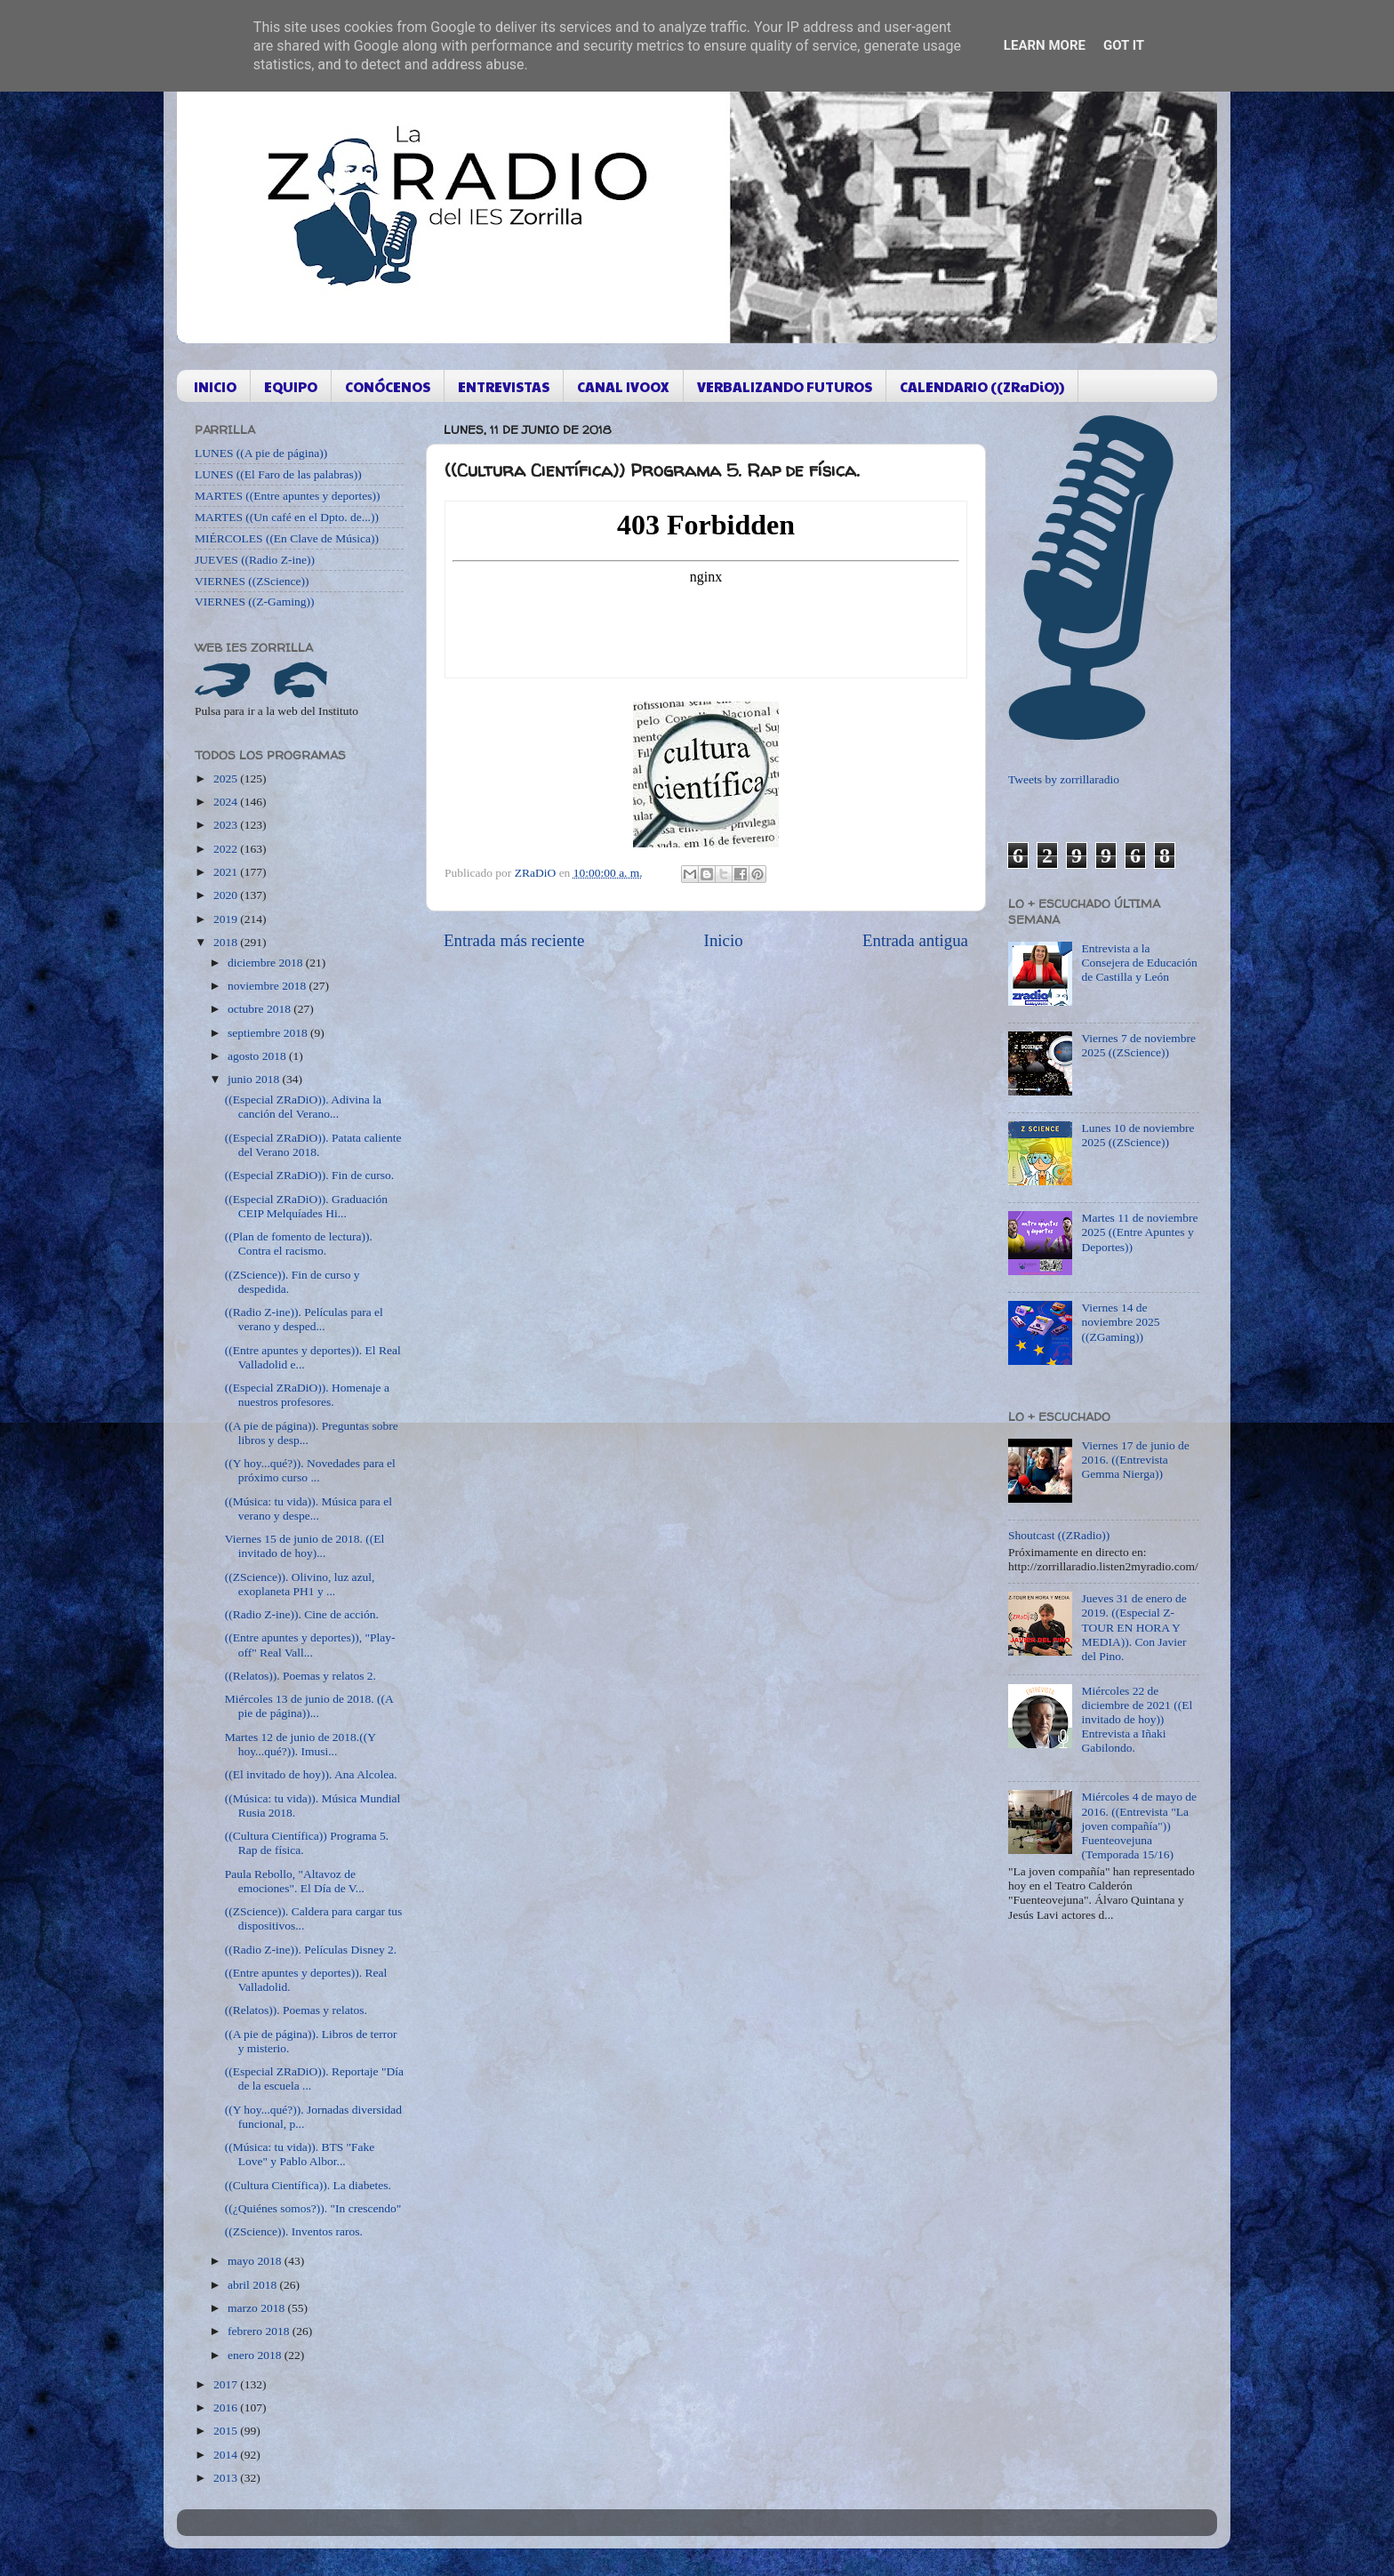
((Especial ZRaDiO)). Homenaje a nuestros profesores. (307, 1394)
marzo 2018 (257, 2308)
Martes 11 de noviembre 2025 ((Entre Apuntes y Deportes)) (1139, 1232)
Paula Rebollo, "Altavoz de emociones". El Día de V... (295, 1881)
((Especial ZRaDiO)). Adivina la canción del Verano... (303, 1106)
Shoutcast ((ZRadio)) (1059, 1535)
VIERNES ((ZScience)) (252, 581)
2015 (226, 2430)
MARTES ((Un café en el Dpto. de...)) (287, 517)
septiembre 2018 (269, 1032)
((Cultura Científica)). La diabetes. (308, 2185)
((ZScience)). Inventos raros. (294, 2231)
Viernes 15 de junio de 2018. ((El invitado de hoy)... (305, 1546)
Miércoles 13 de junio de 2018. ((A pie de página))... (309, 1706)
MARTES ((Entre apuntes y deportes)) (287, 495)
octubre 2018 (260, 1008)
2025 (226, 778)
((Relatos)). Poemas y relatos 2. (300, 1675)
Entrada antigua (915, 940)
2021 (226, 872)
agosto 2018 (258, 1056)
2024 (226, 801)
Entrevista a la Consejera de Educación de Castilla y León (1139, 962)
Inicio (723, 940)
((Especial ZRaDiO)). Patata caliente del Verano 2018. (313, 1145)
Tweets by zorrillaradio (1063, 779)
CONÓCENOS (387, 386)
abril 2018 (254, 2284)
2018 (226, 942)
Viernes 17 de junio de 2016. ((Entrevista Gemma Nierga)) (1135, 1460)
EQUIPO (290, 386)
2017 (226, 2384)
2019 (226, 919)
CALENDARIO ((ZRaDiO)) (982, 386)
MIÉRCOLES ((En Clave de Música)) (287, 538)
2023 (226, 824)
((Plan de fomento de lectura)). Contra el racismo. (299, 1243)
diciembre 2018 (267, 962)
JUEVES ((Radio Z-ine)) (255, 559)
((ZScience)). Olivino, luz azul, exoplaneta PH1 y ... (300, 1584)
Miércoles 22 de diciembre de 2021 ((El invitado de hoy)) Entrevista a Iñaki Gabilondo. (1136, 1719)
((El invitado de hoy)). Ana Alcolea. (311, 1774)
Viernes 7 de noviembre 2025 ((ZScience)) (1138, 1045)
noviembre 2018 (268, 985)
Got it (1123, 45)
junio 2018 (255, 1079)
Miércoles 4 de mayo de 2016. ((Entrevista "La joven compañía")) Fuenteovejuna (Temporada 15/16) (1139, 1825)
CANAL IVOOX (623, 386)
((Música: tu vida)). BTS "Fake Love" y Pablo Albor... (300, 2154)
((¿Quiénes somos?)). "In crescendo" (313, 2208)
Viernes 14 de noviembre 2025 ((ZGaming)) (1120, 1322)
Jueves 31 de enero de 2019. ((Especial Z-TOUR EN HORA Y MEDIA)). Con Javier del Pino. (1133, 1627)
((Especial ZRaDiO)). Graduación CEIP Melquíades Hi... (306, 1206)
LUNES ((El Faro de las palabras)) (278, 474)
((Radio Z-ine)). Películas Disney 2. (311, 1949)
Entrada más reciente (514, 940)
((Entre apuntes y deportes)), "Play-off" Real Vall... (310, 1644)
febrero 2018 (260, 2331)
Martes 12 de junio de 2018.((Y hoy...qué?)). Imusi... (300, 1744)
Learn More (1045, 45)
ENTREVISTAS (503, 386)
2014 (226, 2454)
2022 (226, 848)
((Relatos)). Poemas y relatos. (296, 2010)
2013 (226, 2477)
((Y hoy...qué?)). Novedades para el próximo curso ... (310, 1470)
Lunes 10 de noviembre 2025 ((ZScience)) (1137, 1135)
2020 (226, 895)
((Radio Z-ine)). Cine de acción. (302, 1614)
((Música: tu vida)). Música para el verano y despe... (308, 1508)
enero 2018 (256, 2355)
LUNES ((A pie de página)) (261, 453)
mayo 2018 (256, 2260)
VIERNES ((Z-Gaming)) (255, 601)
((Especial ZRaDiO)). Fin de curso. (309, 1175)
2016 (226, 2407)
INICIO (215, 386)
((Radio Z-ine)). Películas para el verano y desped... (304, 1319)
